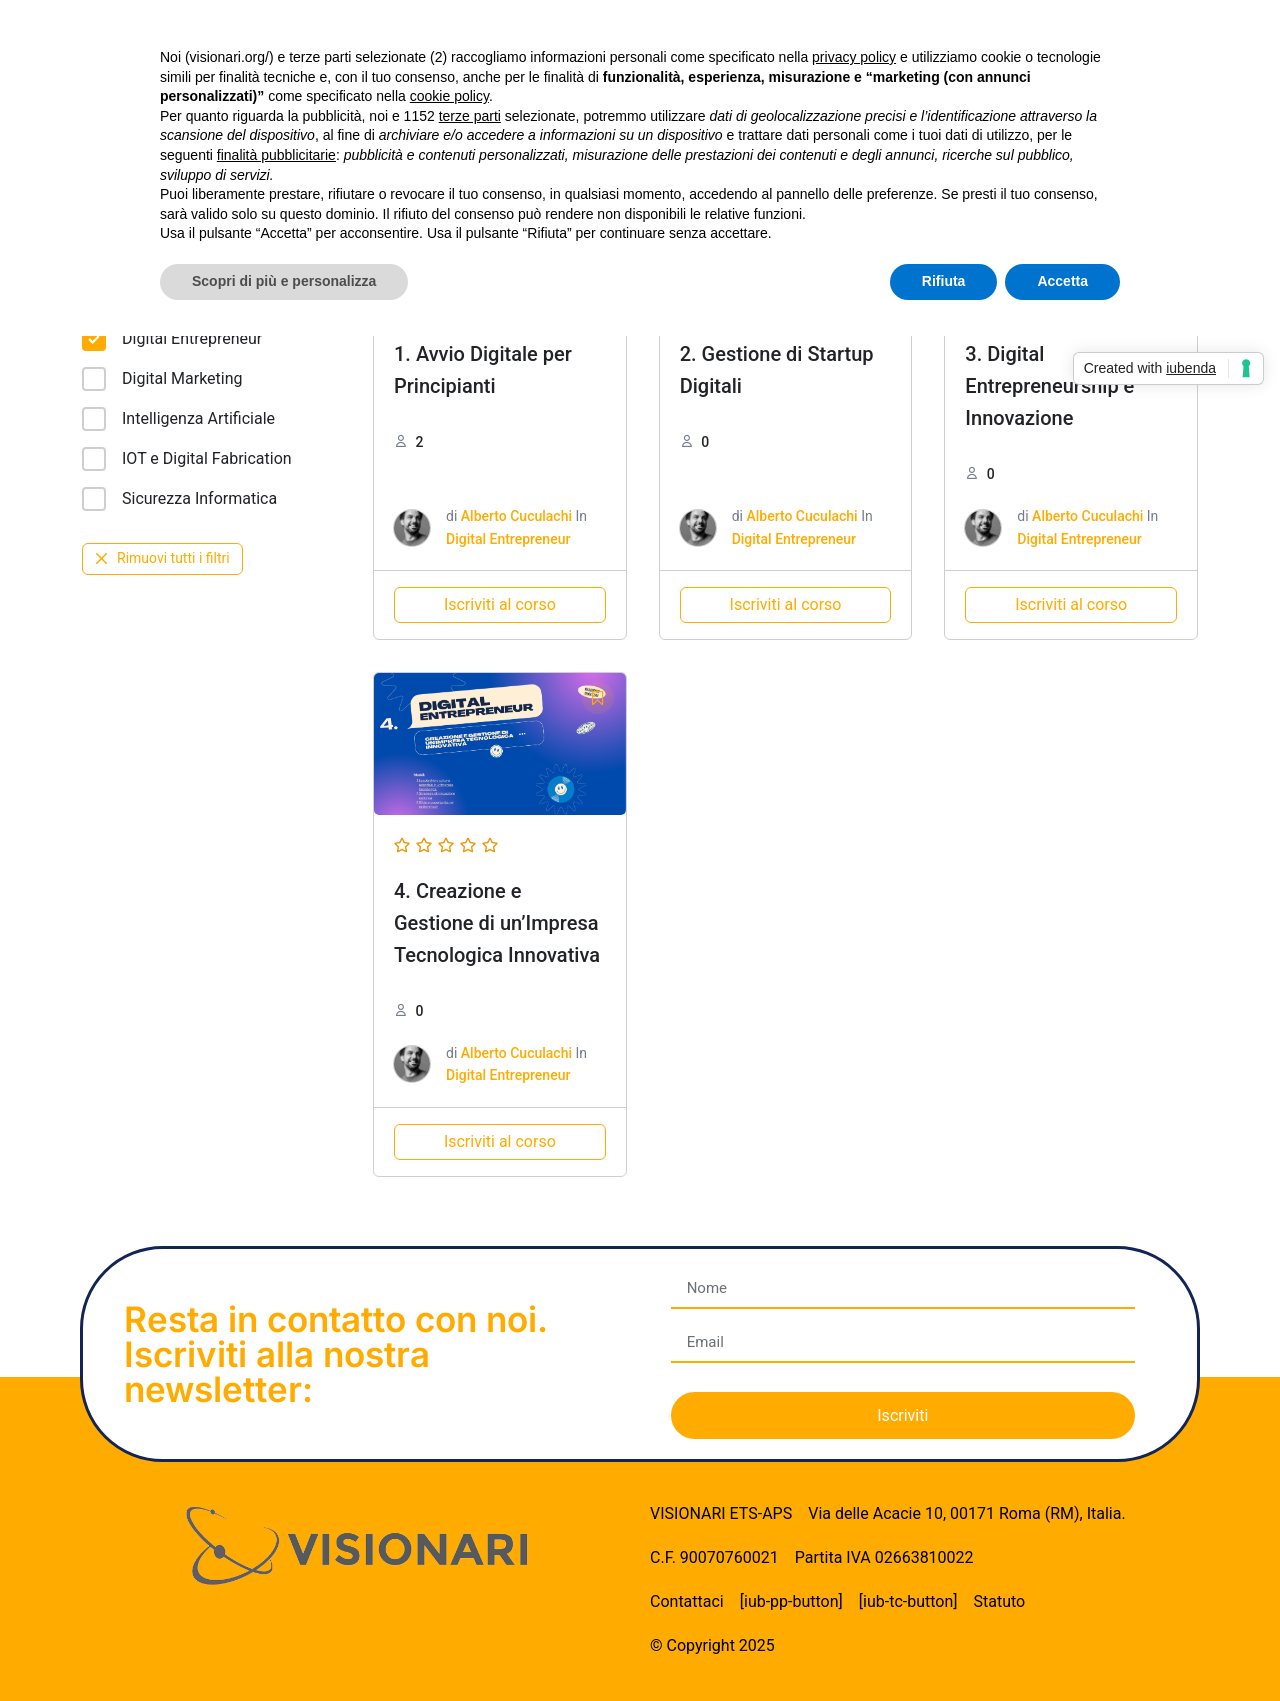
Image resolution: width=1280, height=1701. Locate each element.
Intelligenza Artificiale (178, 419)
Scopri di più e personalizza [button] (284, 281)
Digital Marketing (162, 379)
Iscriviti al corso (500, 604)
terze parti (470, 116)
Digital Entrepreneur (172, 339)
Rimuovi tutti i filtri (162, 558)
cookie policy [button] (449, 96)
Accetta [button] (1062, 281)
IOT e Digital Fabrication (187, 459)
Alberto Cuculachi (516, 516)
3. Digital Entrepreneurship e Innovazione (1049, 386)
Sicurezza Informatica (179, 499)
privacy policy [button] (854, 57)
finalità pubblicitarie (276, 155)
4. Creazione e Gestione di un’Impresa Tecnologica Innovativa (497, 923)
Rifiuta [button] (944, 281)
